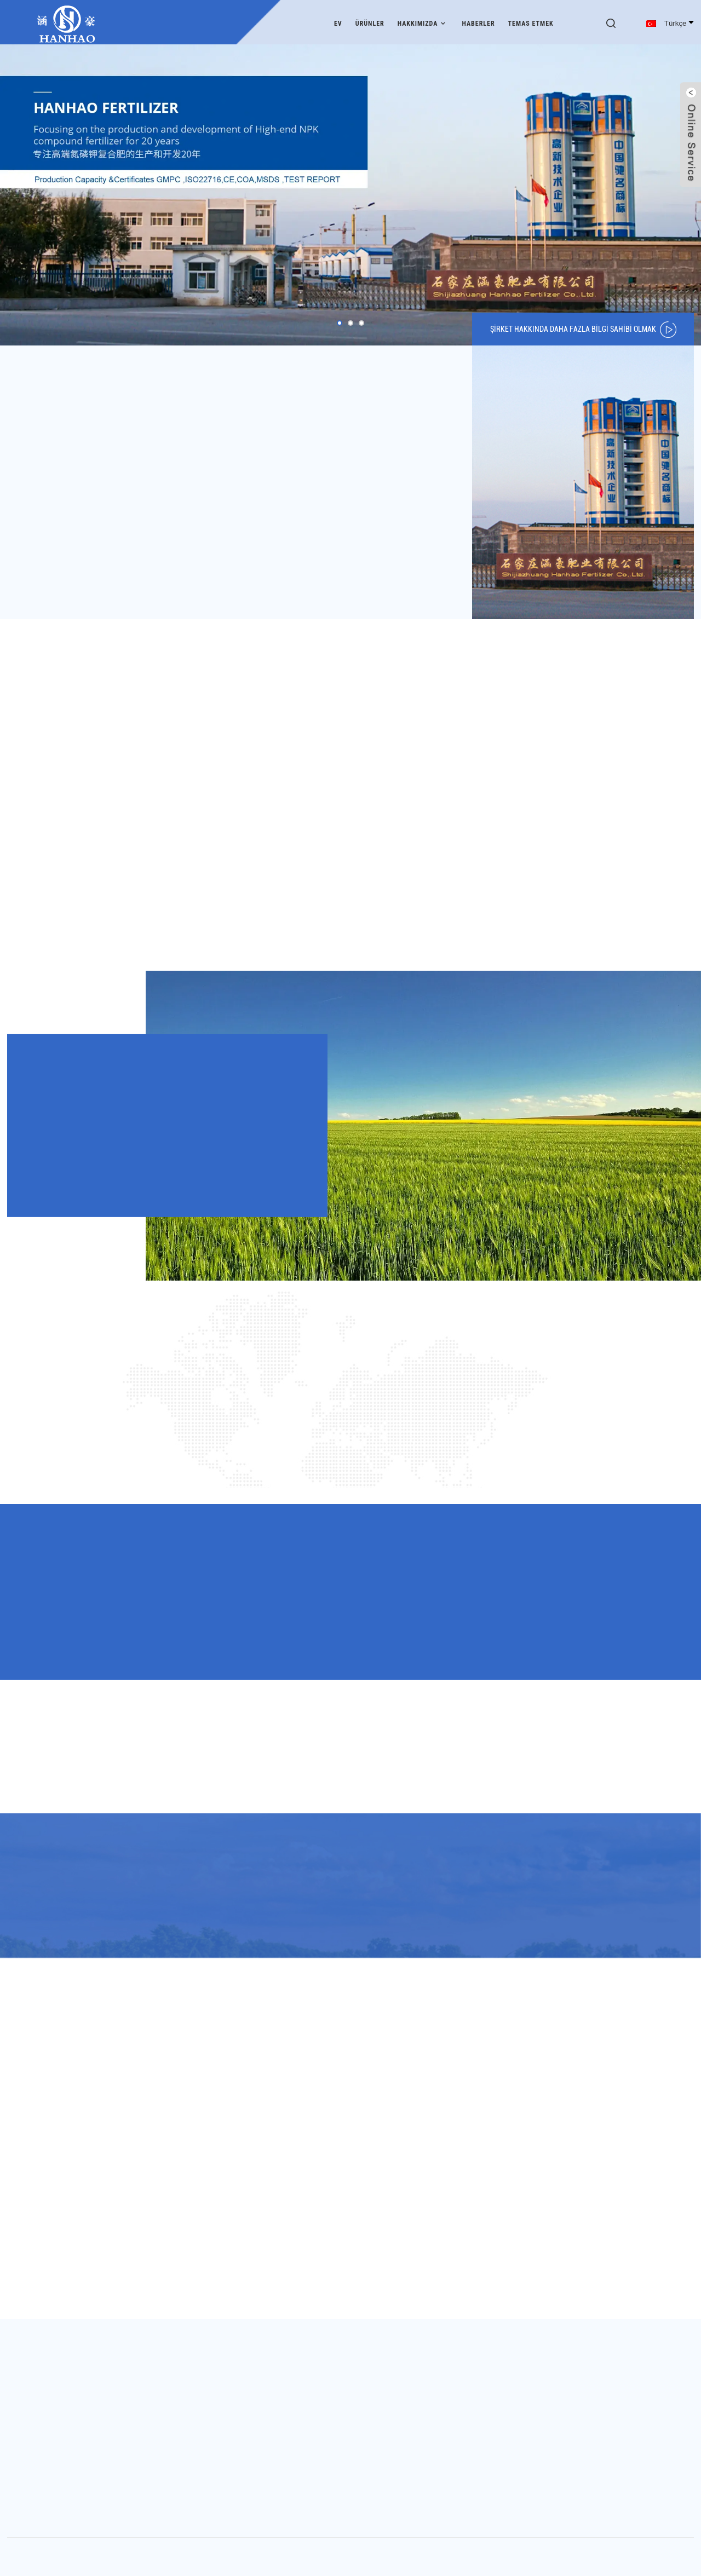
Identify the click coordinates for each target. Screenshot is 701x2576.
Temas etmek (531, 21)
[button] (339, 319)
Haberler (478, 21)
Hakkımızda (423, 20)
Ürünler (369, 21)
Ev (338, 21)
